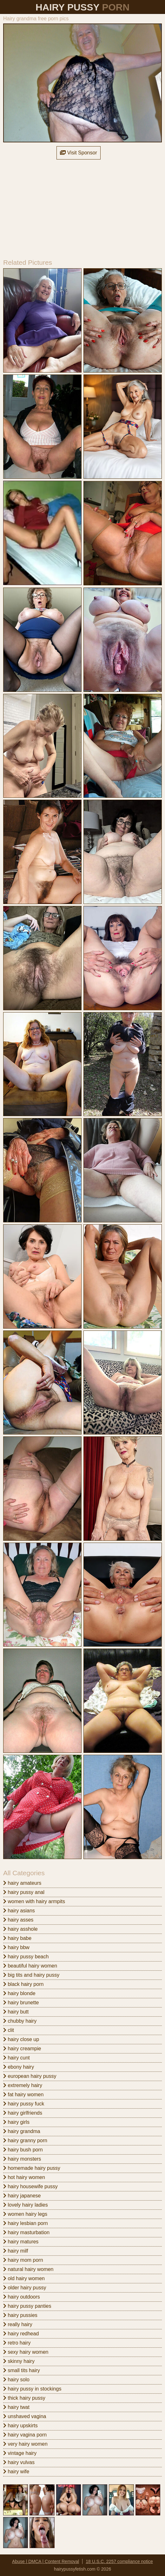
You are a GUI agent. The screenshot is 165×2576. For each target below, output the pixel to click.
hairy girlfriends (22, 2113)
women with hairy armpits (34, 1901)
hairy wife (16, 2471)
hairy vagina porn (25, 2434)
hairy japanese (22, 2195)
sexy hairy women (26, 2352)
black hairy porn (23, 1984)
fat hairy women (23, 2094)
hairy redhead (21, 2333)
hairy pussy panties (27, 2306)
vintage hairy (19, 2453)
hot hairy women (24, 2177)
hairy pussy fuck (23, 2103)
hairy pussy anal (23, 1892)
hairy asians (19, 1910)
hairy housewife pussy (30, 2186)
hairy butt (16, 2011)
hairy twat (16, 2407)
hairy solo (16, 2379)
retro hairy (16, 2342)
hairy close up (21, 2039)
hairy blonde (19, 1993)
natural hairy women (28, 2269)
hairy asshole (20, 1929)
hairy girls (16, 2122)
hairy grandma (21, 2131)
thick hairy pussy (24, 2398)
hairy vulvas (19, 2462)
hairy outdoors (21, 2297)
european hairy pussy (29, 2076)
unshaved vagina (24, 2416)
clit (8, 2030)
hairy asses (18, 1919)
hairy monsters (22, 2159)
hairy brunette (21, 2002)
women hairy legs (25, 2214)
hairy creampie (22, 2048)
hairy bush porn (23, 2149)
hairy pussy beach (26, 1956)
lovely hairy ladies (25, 2205)
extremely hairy (22, 2085)
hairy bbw (16, 1947)
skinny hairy (19, 2361)
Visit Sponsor (78, 152)
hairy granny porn (25, 2140)
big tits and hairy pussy (31, 1975)
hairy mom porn (23, 2260)
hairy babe (17, 1938)
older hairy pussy (24, 2287)
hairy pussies (20, 2315)
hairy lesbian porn (25, 2223)
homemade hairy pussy (31, 2168)
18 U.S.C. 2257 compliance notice (119, 2561)
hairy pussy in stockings (32, 2388)
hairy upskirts (20, 2425)
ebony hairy (18, 2067)
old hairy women (24, 2278)
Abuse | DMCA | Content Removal (45, 2561)
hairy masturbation (26, 2232)
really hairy (17, 2324)
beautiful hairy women (30, 1965)
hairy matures (20, 2241)
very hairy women (25, 2444)
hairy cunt (16, 2057)
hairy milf (15, 2251)
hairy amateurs (22, 1883)
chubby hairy (19, 2021)
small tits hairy (21, 2370)
